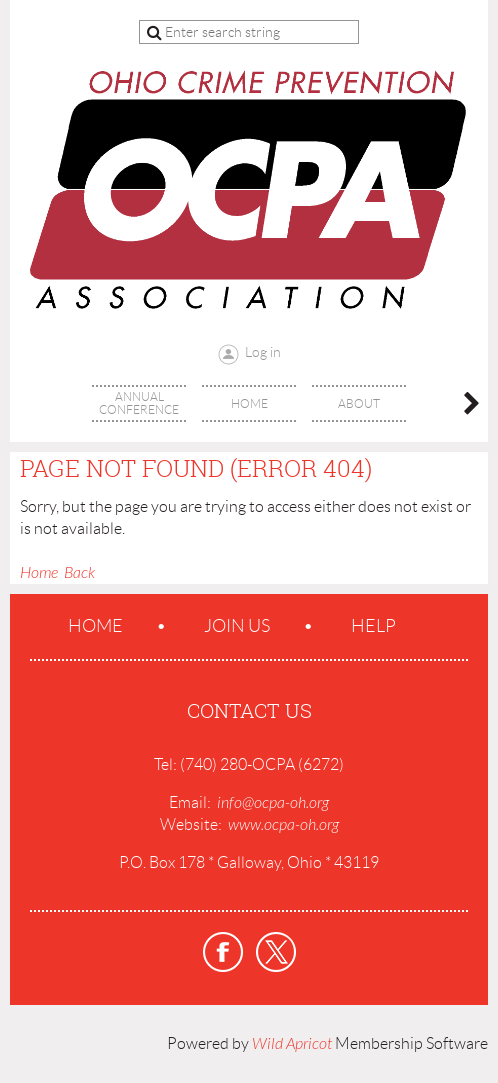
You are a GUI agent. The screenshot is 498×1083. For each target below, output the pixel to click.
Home (39, 573)
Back (79, 573)
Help (373, 626)
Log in (263, 352)
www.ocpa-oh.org (283, 825)
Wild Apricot (292, 1044)
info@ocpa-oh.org (273, 803)
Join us (237, 626)
